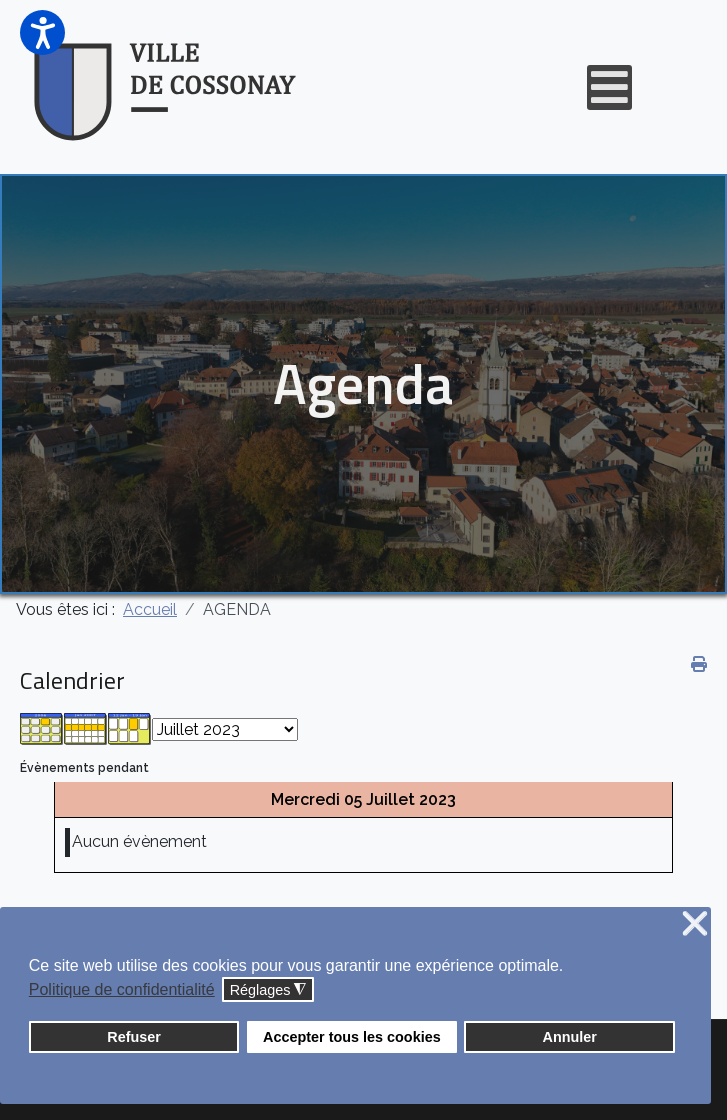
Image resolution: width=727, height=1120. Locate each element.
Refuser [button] (134, 1037)
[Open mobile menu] (609, 87)
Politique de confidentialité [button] (122, 989)
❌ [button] (695, 924)
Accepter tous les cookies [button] (352, 1037)
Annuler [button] (570, 1037)
